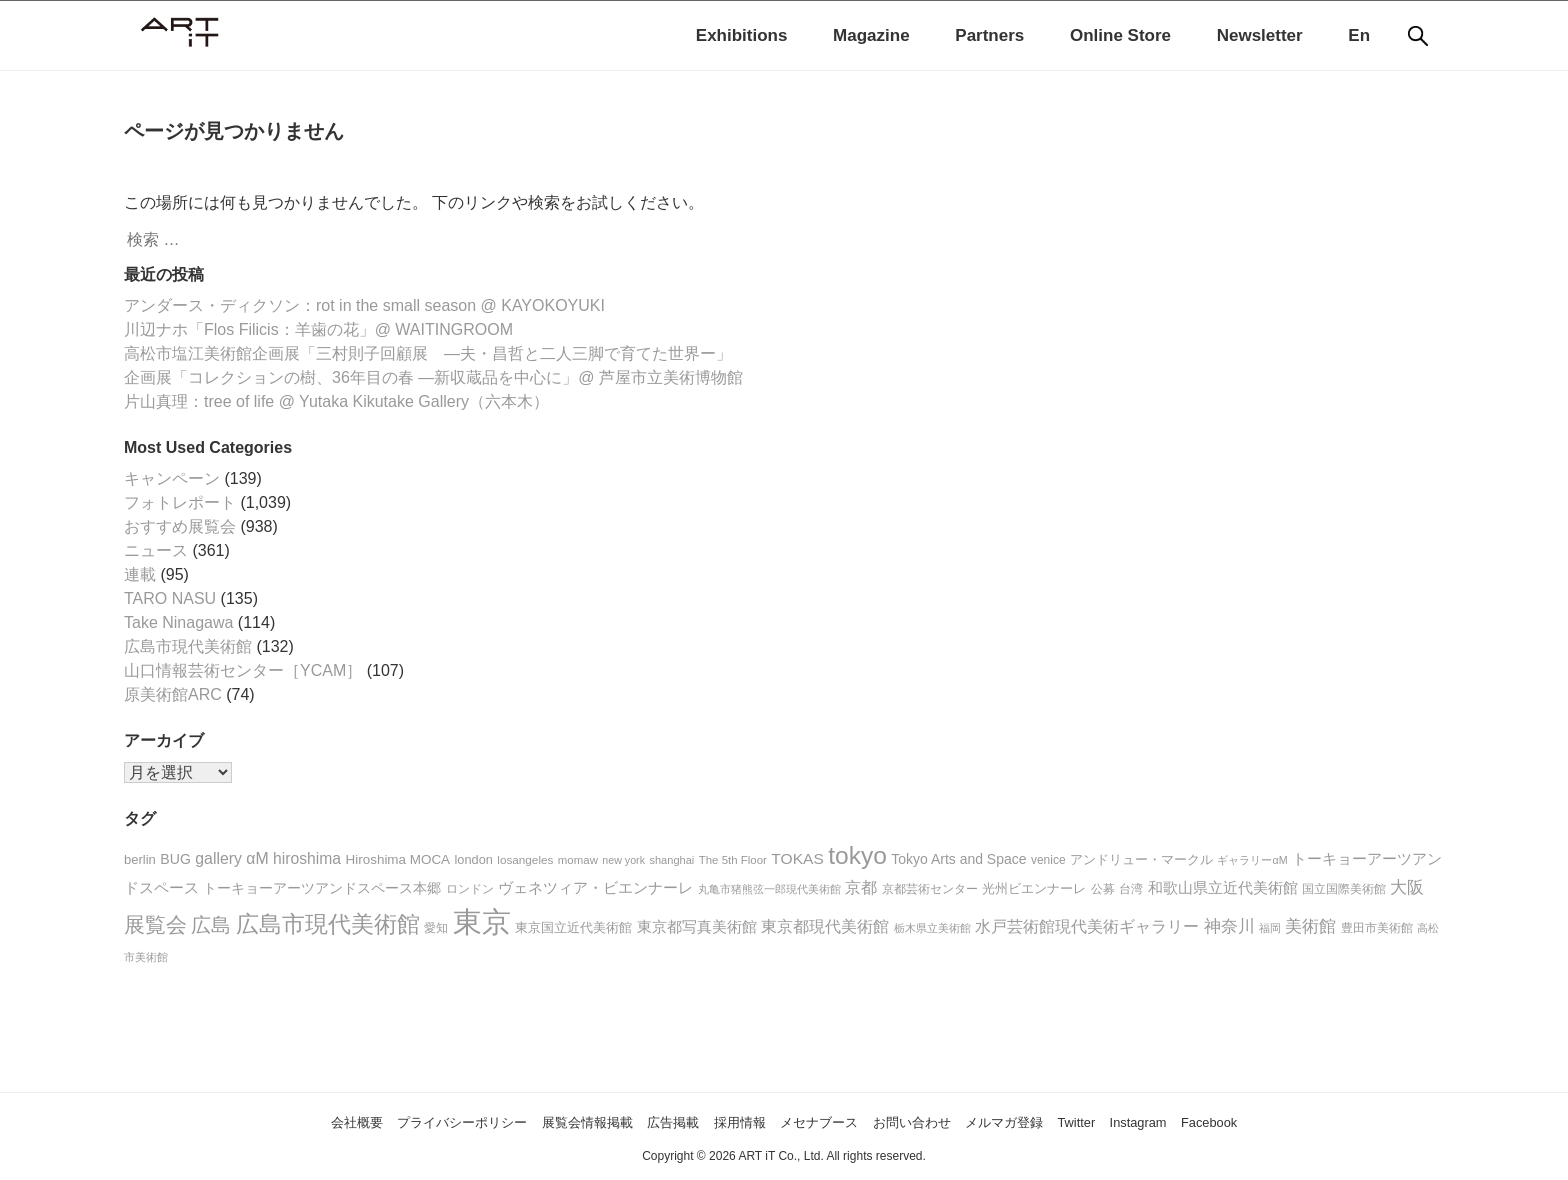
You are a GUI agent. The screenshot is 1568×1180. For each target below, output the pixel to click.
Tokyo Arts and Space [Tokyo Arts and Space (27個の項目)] (958, 859)
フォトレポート (180, 502)
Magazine (871, 35)
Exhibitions (742, 35)
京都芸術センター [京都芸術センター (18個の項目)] (930, 888)
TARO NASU (170, 598)
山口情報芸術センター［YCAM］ (243, 670)
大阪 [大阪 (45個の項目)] (1407, 887)
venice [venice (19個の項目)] (1048, 860)
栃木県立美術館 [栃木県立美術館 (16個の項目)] (932, 928)
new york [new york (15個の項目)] (623, 860)
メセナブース (826, 1121)
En (1359, 35)
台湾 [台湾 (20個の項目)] (1131, 889)
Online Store (1120, 35)
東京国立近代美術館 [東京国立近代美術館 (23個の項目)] (573, 927)
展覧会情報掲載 (550, 1121)
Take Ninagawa (178, 622)
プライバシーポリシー (400, 1121)
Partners (989, 35)
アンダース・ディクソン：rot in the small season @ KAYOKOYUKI (364, 305)
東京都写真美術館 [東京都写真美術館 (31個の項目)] (697, 927)
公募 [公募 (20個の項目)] (1103, 889)
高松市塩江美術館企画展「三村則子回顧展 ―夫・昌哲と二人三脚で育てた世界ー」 (428, 353)
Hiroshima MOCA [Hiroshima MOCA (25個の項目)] (398, 859)
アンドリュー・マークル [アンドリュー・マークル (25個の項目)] (1141, 859)
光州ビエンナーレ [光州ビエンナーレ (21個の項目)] (1034, 889)
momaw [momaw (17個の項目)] (578, 860)
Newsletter (1260, 35)
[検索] (1418, 36)
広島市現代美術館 (188, 646)
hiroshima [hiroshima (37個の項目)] (307, 858)
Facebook (1291, 1121)
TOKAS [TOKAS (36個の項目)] (797, 858)
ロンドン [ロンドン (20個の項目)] (470, 889)
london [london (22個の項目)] (474, 859)
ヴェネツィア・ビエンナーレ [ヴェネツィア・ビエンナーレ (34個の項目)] (595, 887)
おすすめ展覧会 (180, 526)
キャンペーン (172, 478)
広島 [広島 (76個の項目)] (211, 925)
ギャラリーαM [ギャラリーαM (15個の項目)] (1252, 860)
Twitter (1132, 1121)
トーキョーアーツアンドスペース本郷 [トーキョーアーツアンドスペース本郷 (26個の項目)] (322, 888)
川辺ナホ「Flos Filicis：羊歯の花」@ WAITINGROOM (318, 329)
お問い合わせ (936, 1121)
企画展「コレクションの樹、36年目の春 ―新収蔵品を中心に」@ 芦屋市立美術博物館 (433, 377)
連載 (140, 574)
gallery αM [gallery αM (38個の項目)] (231, 858)
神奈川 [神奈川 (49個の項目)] (1229, 926)
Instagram (1206, 1121)
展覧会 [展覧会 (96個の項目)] (155, 924)
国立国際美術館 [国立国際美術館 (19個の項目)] (1344, 889)
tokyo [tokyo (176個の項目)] (857, 855)
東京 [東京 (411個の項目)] (482, 921)
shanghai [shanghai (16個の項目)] (671, 860)
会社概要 (273, 1121)
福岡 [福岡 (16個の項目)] (1270, 928)
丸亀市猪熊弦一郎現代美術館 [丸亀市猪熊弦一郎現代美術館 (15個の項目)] (769, 889)
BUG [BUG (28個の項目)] (175, 859)
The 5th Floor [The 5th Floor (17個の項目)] (733, 860)
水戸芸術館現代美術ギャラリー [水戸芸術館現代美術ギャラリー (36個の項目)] (1087, 926)
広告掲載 (653, 1121)
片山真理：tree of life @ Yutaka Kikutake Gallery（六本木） (336, 401)
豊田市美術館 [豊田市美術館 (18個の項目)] (1377, 927)
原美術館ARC (173, 694)
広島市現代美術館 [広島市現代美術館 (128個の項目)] (328, 924)
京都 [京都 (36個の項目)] (861, 887)
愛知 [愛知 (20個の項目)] (436, 928)
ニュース (156, 550)
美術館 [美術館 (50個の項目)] (1310, 926)
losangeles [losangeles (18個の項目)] (525, 859)
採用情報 (731, 1121)
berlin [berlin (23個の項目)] (140, 859)
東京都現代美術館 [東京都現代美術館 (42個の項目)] (825, 926)
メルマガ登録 (1047, 1121)
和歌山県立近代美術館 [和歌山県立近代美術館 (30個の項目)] (1223, 888)
